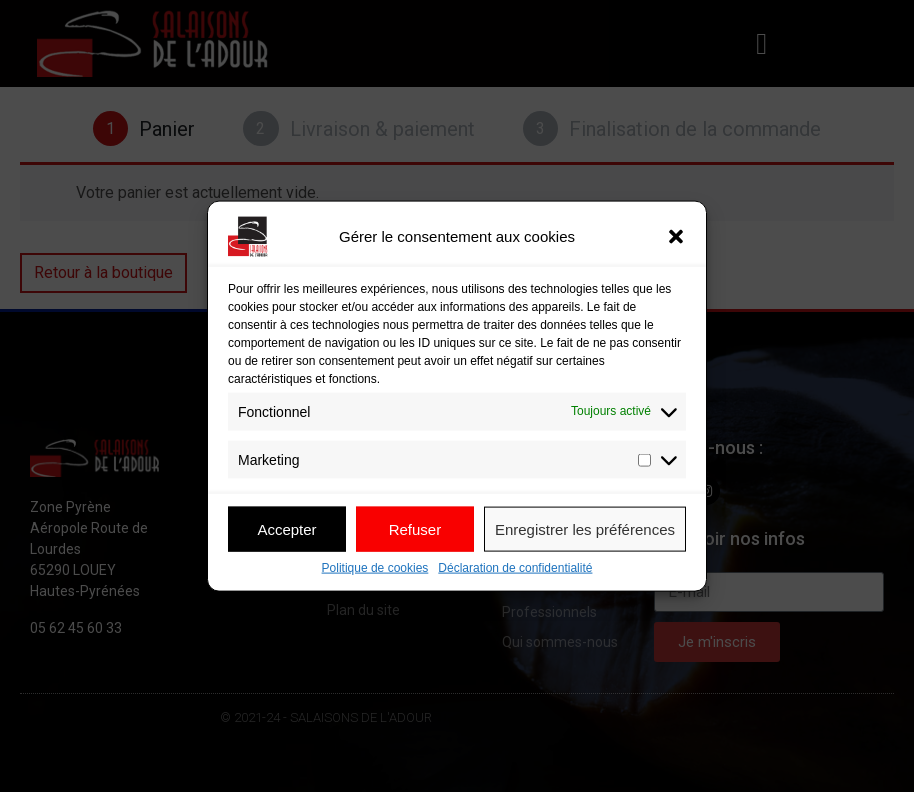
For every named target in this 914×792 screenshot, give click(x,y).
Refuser (415, 528)
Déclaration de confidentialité (515, 568)
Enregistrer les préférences (585, 528)
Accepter (286, 528)
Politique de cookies (375, 568)
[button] (676, 237)
